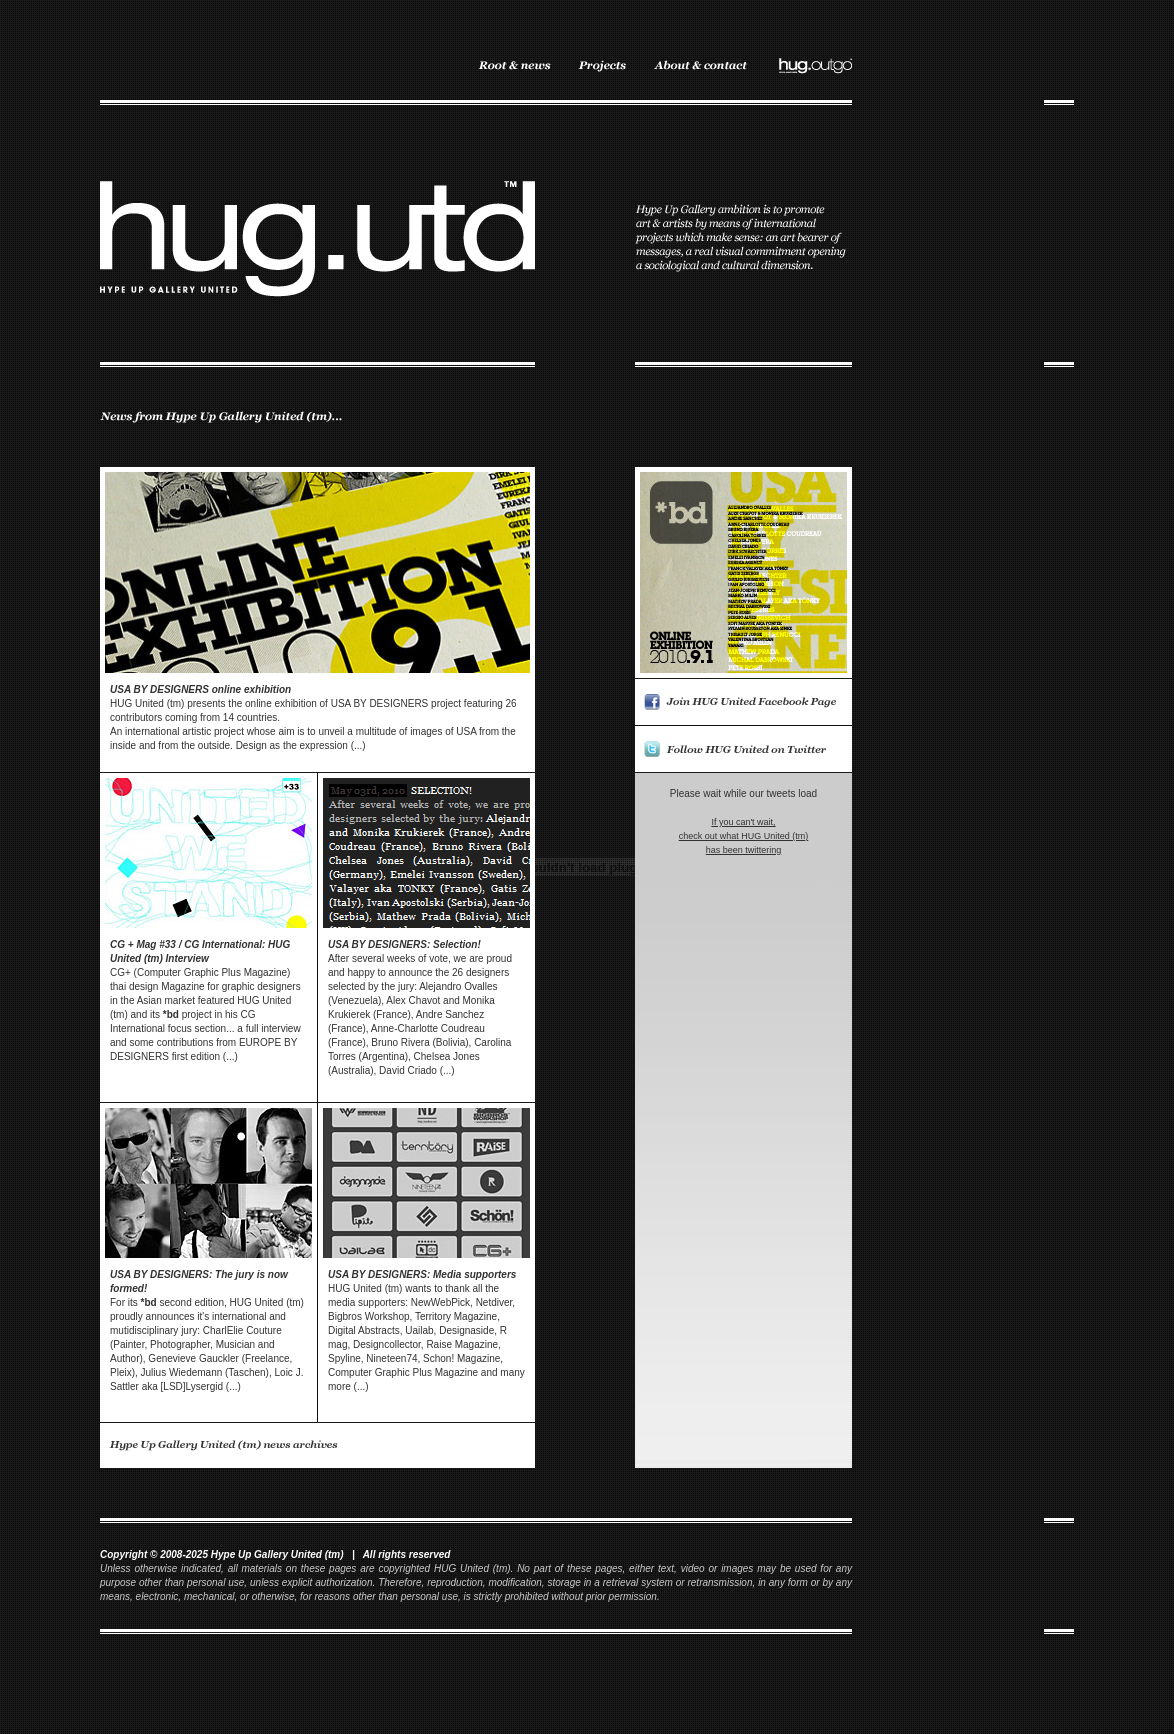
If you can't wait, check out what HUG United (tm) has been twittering (744, 836)
